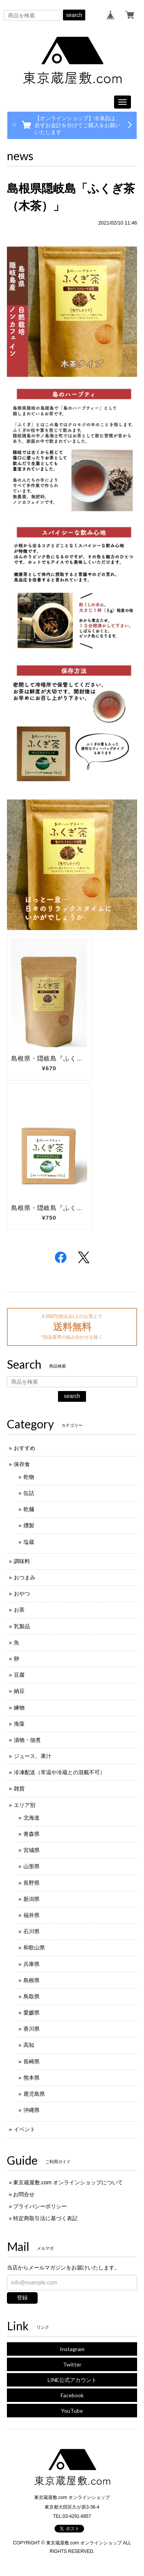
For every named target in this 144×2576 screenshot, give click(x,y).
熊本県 (31, 2078)
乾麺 (28, 1509)
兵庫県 (31, 1964)
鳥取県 (31, 1996)
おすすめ (24, 1448)
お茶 (19, 1610)
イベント (24, 2129)
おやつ (22, 1594)
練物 (19, 1707)
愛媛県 (31, 2013)
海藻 (19, 1724)
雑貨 (19, 1788)
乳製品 (22, 1626)
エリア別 (24, 1805)
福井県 (31, 1915)
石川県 (31, 1931)
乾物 (28, 1477)
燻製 (28, 1525)
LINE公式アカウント (72, 2380)
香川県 (31, 2029)
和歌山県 (34, 1947)
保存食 (22, 1464)
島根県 (31, 1980)
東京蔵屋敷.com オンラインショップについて (68, 2182)
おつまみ (24, 1577)
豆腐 (19, 1675)
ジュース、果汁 (32, 1756)
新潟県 (31, 1899)
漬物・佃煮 (27, 1740)
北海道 (31, 1818)
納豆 (19, 1691)
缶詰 (28, 1493)
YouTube (72, 2410)
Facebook (72, 2395)
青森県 (31, 1834)
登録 (22, 2297)
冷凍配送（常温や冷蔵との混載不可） (59, 1772)
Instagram (72, 2349)
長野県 (31, 1883)
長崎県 (31, 2061)
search (74, 15)
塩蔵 (28, 1542)
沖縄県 (31, 2110)
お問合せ (24, 2194)
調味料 (22, 1561)
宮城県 (31, 1850)
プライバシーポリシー (40, 2206)
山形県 (31, 1866)
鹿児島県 (34, 2094)
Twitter (72, 2364)
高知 (28, 2045)
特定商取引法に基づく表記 (45, 2218)
